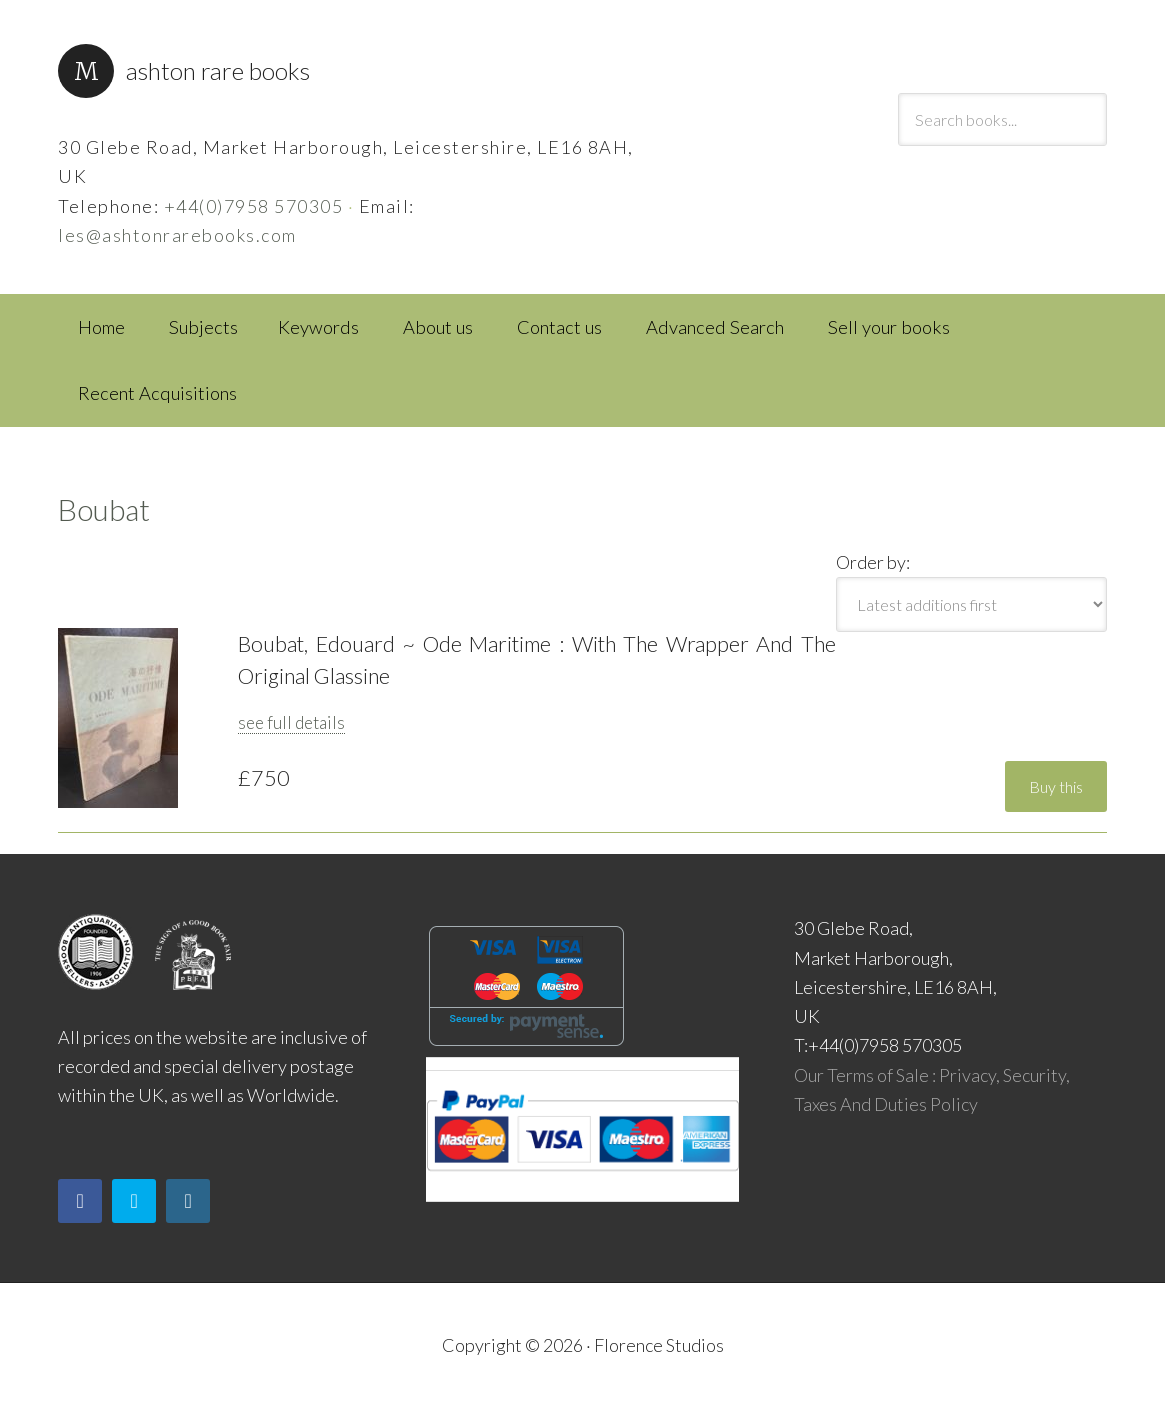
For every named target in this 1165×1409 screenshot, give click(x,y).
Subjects (203, 327)
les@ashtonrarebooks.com (177, 235)
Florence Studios (659, 1345)
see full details (291, 722)
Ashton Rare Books (218, 70)
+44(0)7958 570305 (254, 206)
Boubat (104, 509)
